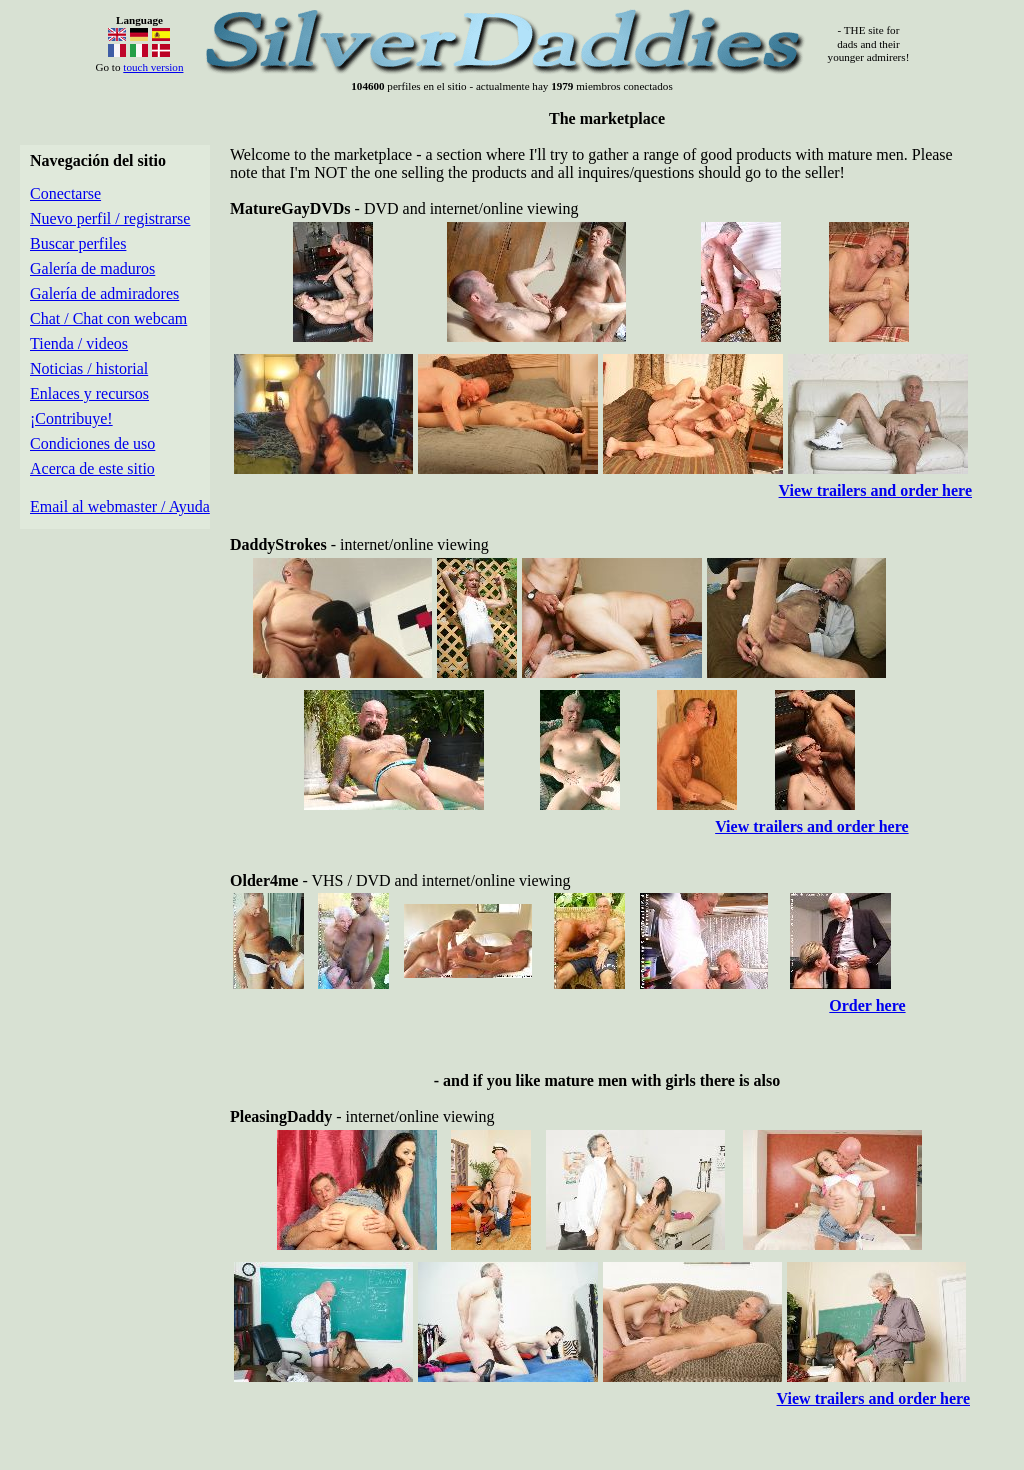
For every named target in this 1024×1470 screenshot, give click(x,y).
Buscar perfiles (78, 243)
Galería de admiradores (104, 293)
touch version (153, 67)
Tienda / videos (79, 343)
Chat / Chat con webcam (108, 318)
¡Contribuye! (71, 418)
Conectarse (65, 193)
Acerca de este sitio (92, 468)
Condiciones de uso (92, 443)
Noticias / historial (89, 368)
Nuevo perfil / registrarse (110, 218)
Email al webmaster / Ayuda (120, 506)
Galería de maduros (92, 268)
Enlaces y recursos (89, 393)
